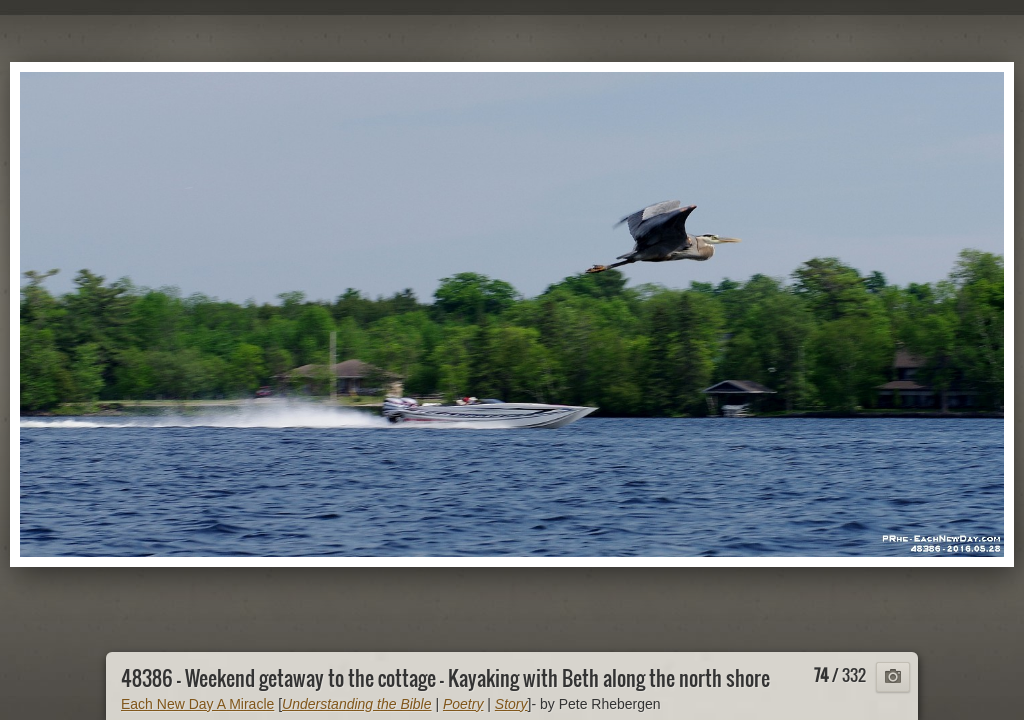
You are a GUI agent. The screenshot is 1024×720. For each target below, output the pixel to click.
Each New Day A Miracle (197, 704)
